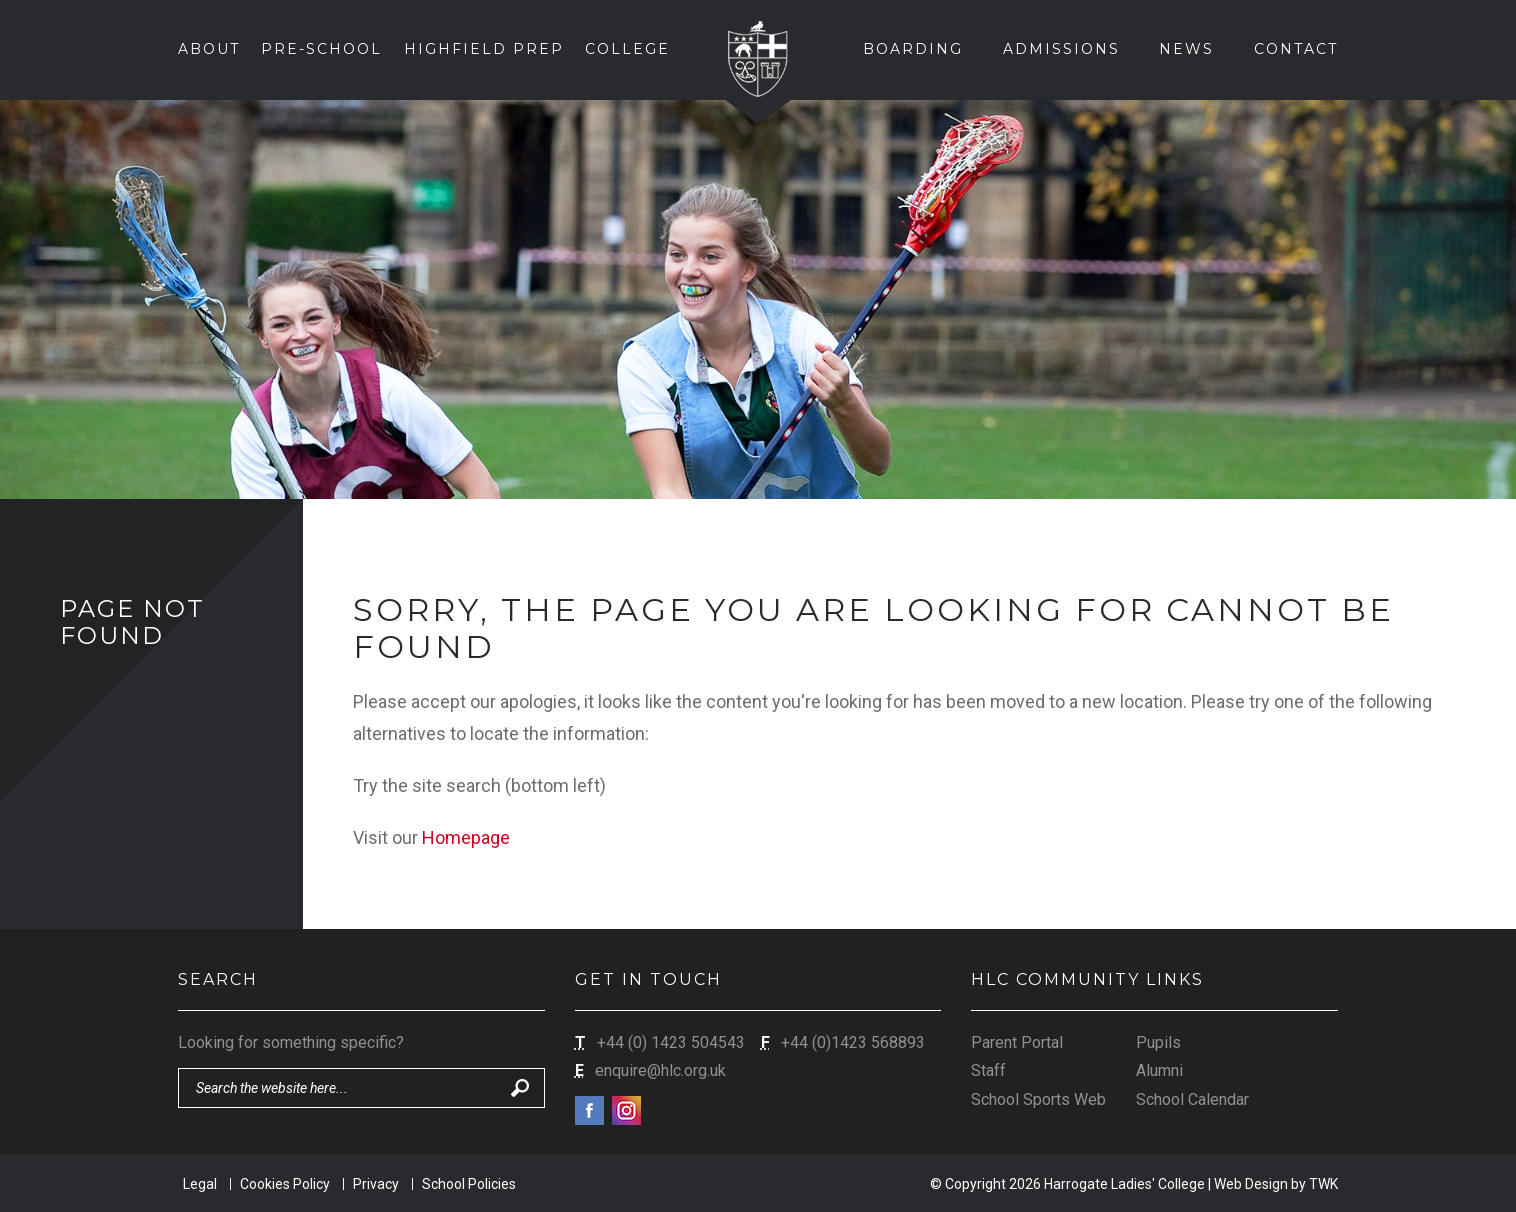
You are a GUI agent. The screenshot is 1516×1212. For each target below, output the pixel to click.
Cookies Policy (285, 1184)
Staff (988, 1070)
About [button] (209, 49)
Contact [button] (1296, 49)
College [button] (627, 49)
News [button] (1186, 49)
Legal (200, 1184)
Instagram (626, 1110)
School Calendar (1192, 1099)
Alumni (1159, 1070)
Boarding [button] (913, 49)
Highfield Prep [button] (484, 49)
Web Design (1251, 1184)
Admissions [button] (1061, 49)
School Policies (469, 1184)
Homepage (466, 837)
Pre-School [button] (321, 49)
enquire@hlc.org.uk (660, 1070)
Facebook (589, 1110)
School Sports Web (1038, 1099)
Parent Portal (1017, 1042)
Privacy (376, 1184)
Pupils (1158, 1042)
